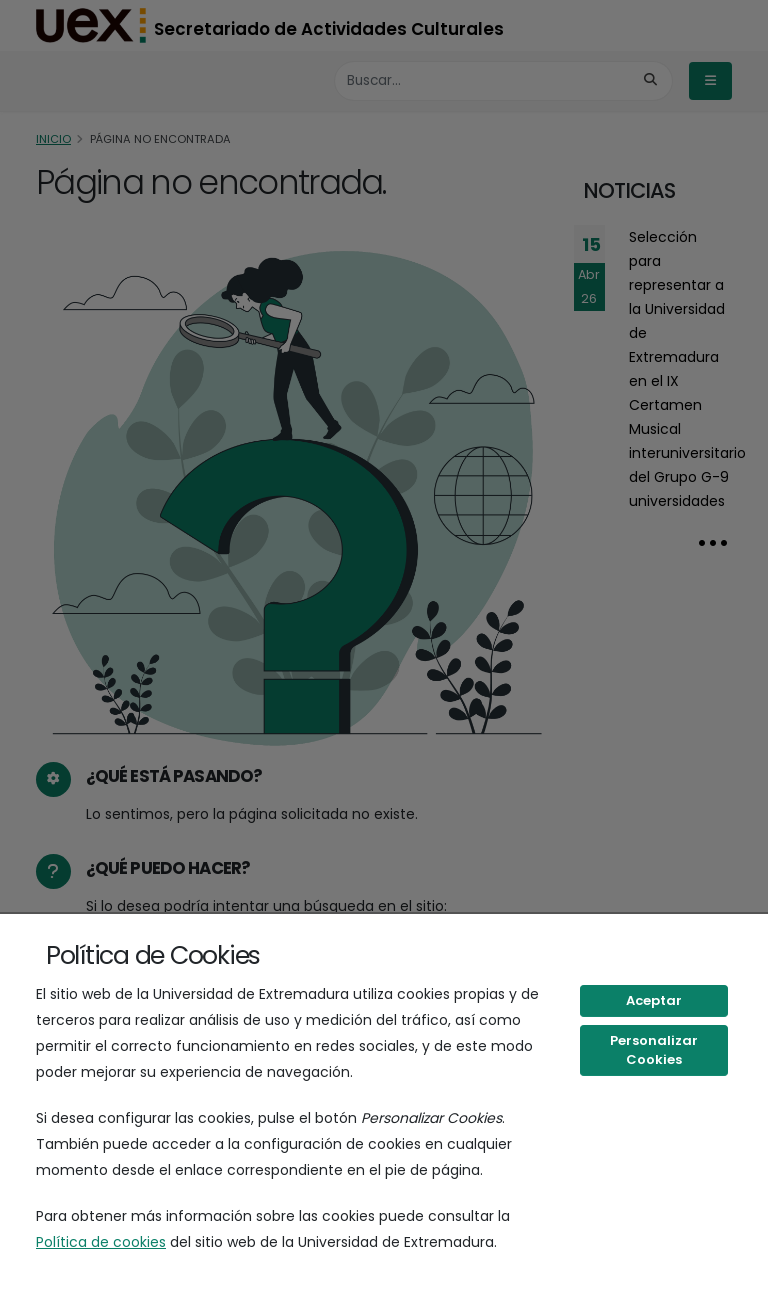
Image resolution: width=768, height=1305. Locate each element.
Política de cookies (101, 1242)
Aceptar (654, 1000)
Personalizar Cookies (654, 1050)
